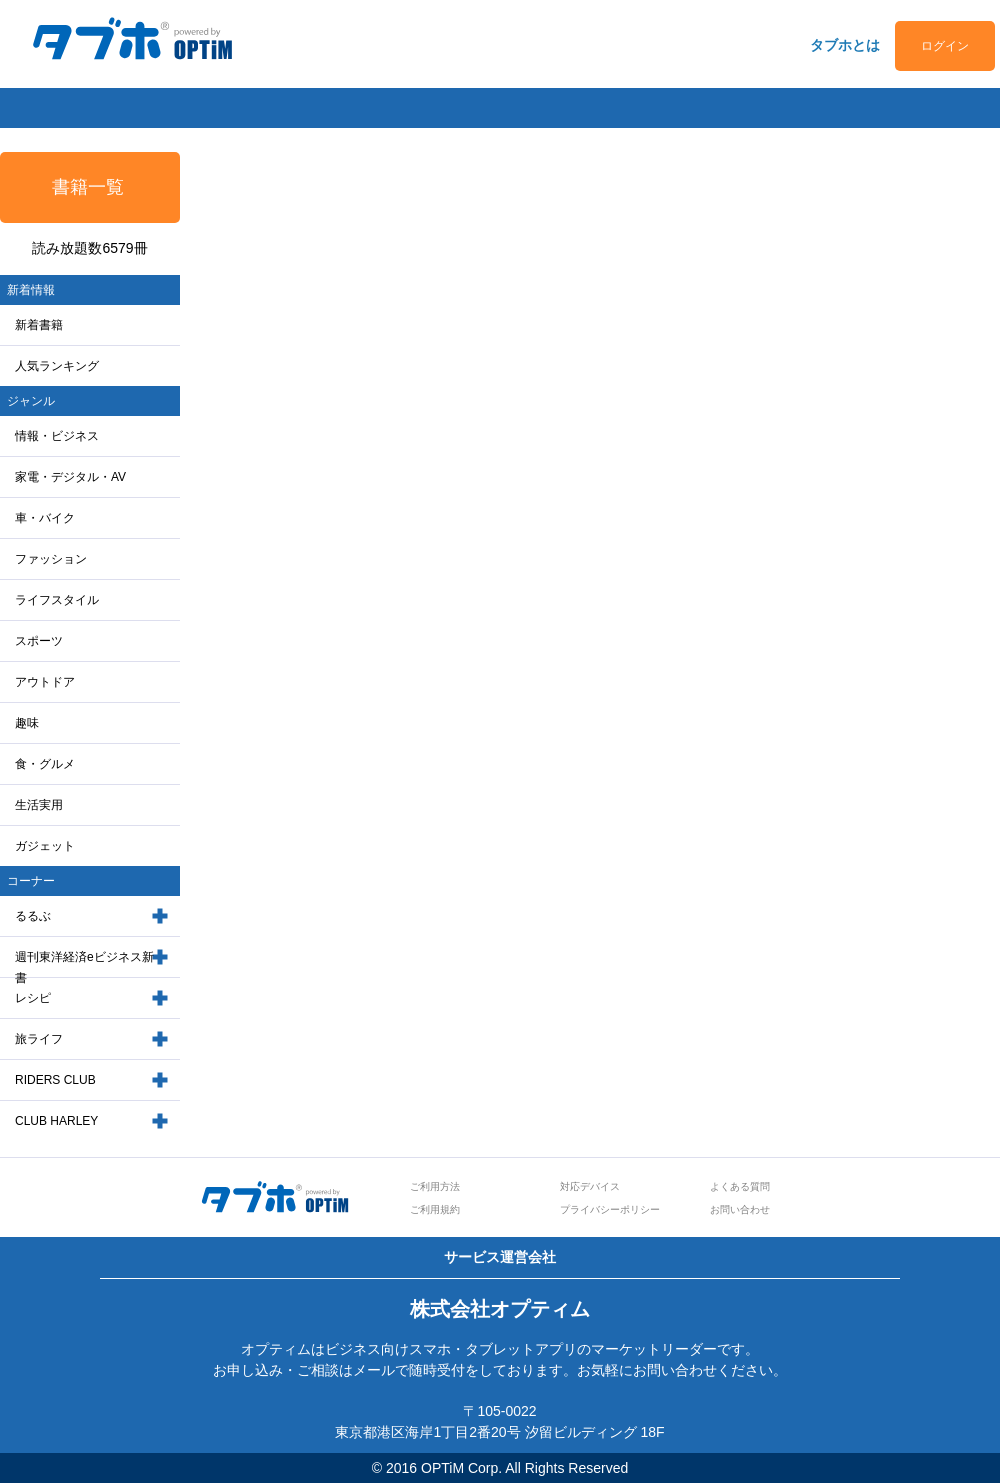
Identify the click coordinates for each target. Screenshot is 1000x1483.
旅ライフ (39, 1039)
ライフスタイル (57, 600)
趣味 (27, 723)
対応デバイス (590, 1186)
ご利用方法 (435, 1186)
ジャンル (31, 401)
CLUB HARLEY (56, 1121)
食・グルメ (45, 764)
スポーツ (39, 641)
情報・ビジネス (57, 436)
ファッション (51, 559)
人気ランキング (57, 366)
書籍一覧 (88, 187)
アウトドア (45, 682)
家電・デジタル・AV (70, 477)
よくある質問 (740, 1186)
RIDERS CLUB (55, 1080)
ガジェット (45, 846)
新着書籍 (39, 325)
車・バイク (45, 518)
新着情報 (31, 290)
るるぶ (33, 916)
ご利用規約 (435, 1209)
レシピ (33, 998)
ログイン (945, 46)
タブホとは (845, 45)
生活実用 (39, 805)
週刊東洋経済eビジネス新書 (84, 967)
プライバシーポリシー (610, 1209)
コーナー (31, 881)
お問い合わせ (740, 1209)
